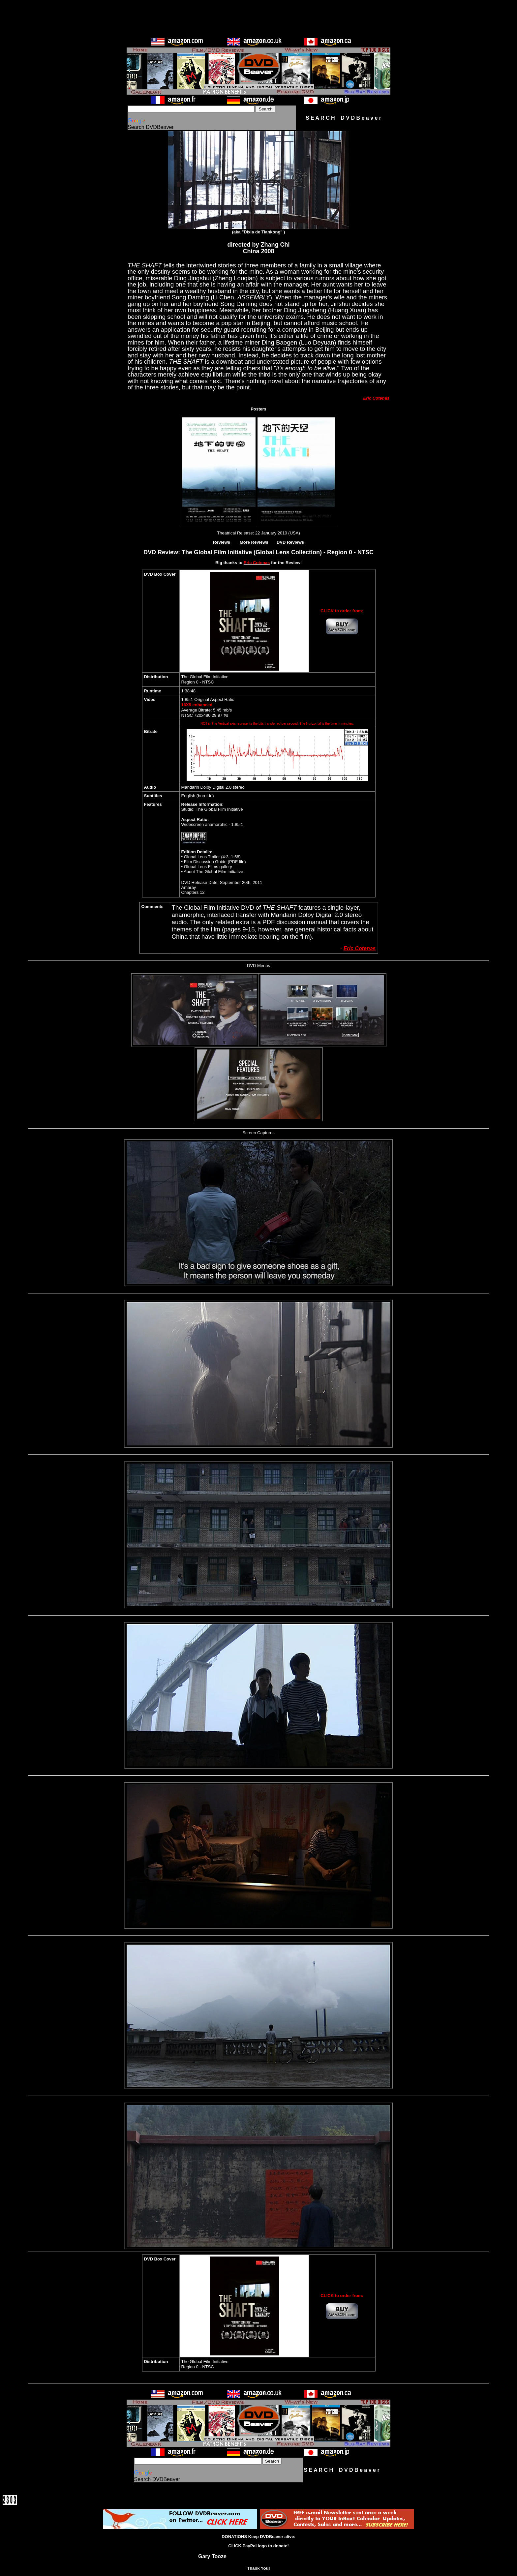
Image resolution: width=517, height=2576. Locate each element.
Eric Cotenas (360, 948)
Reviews (221, 542)
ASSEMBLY (253, 297)
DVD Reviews (290, 542)
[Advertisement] (258, 17)
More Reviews (254, 542)
